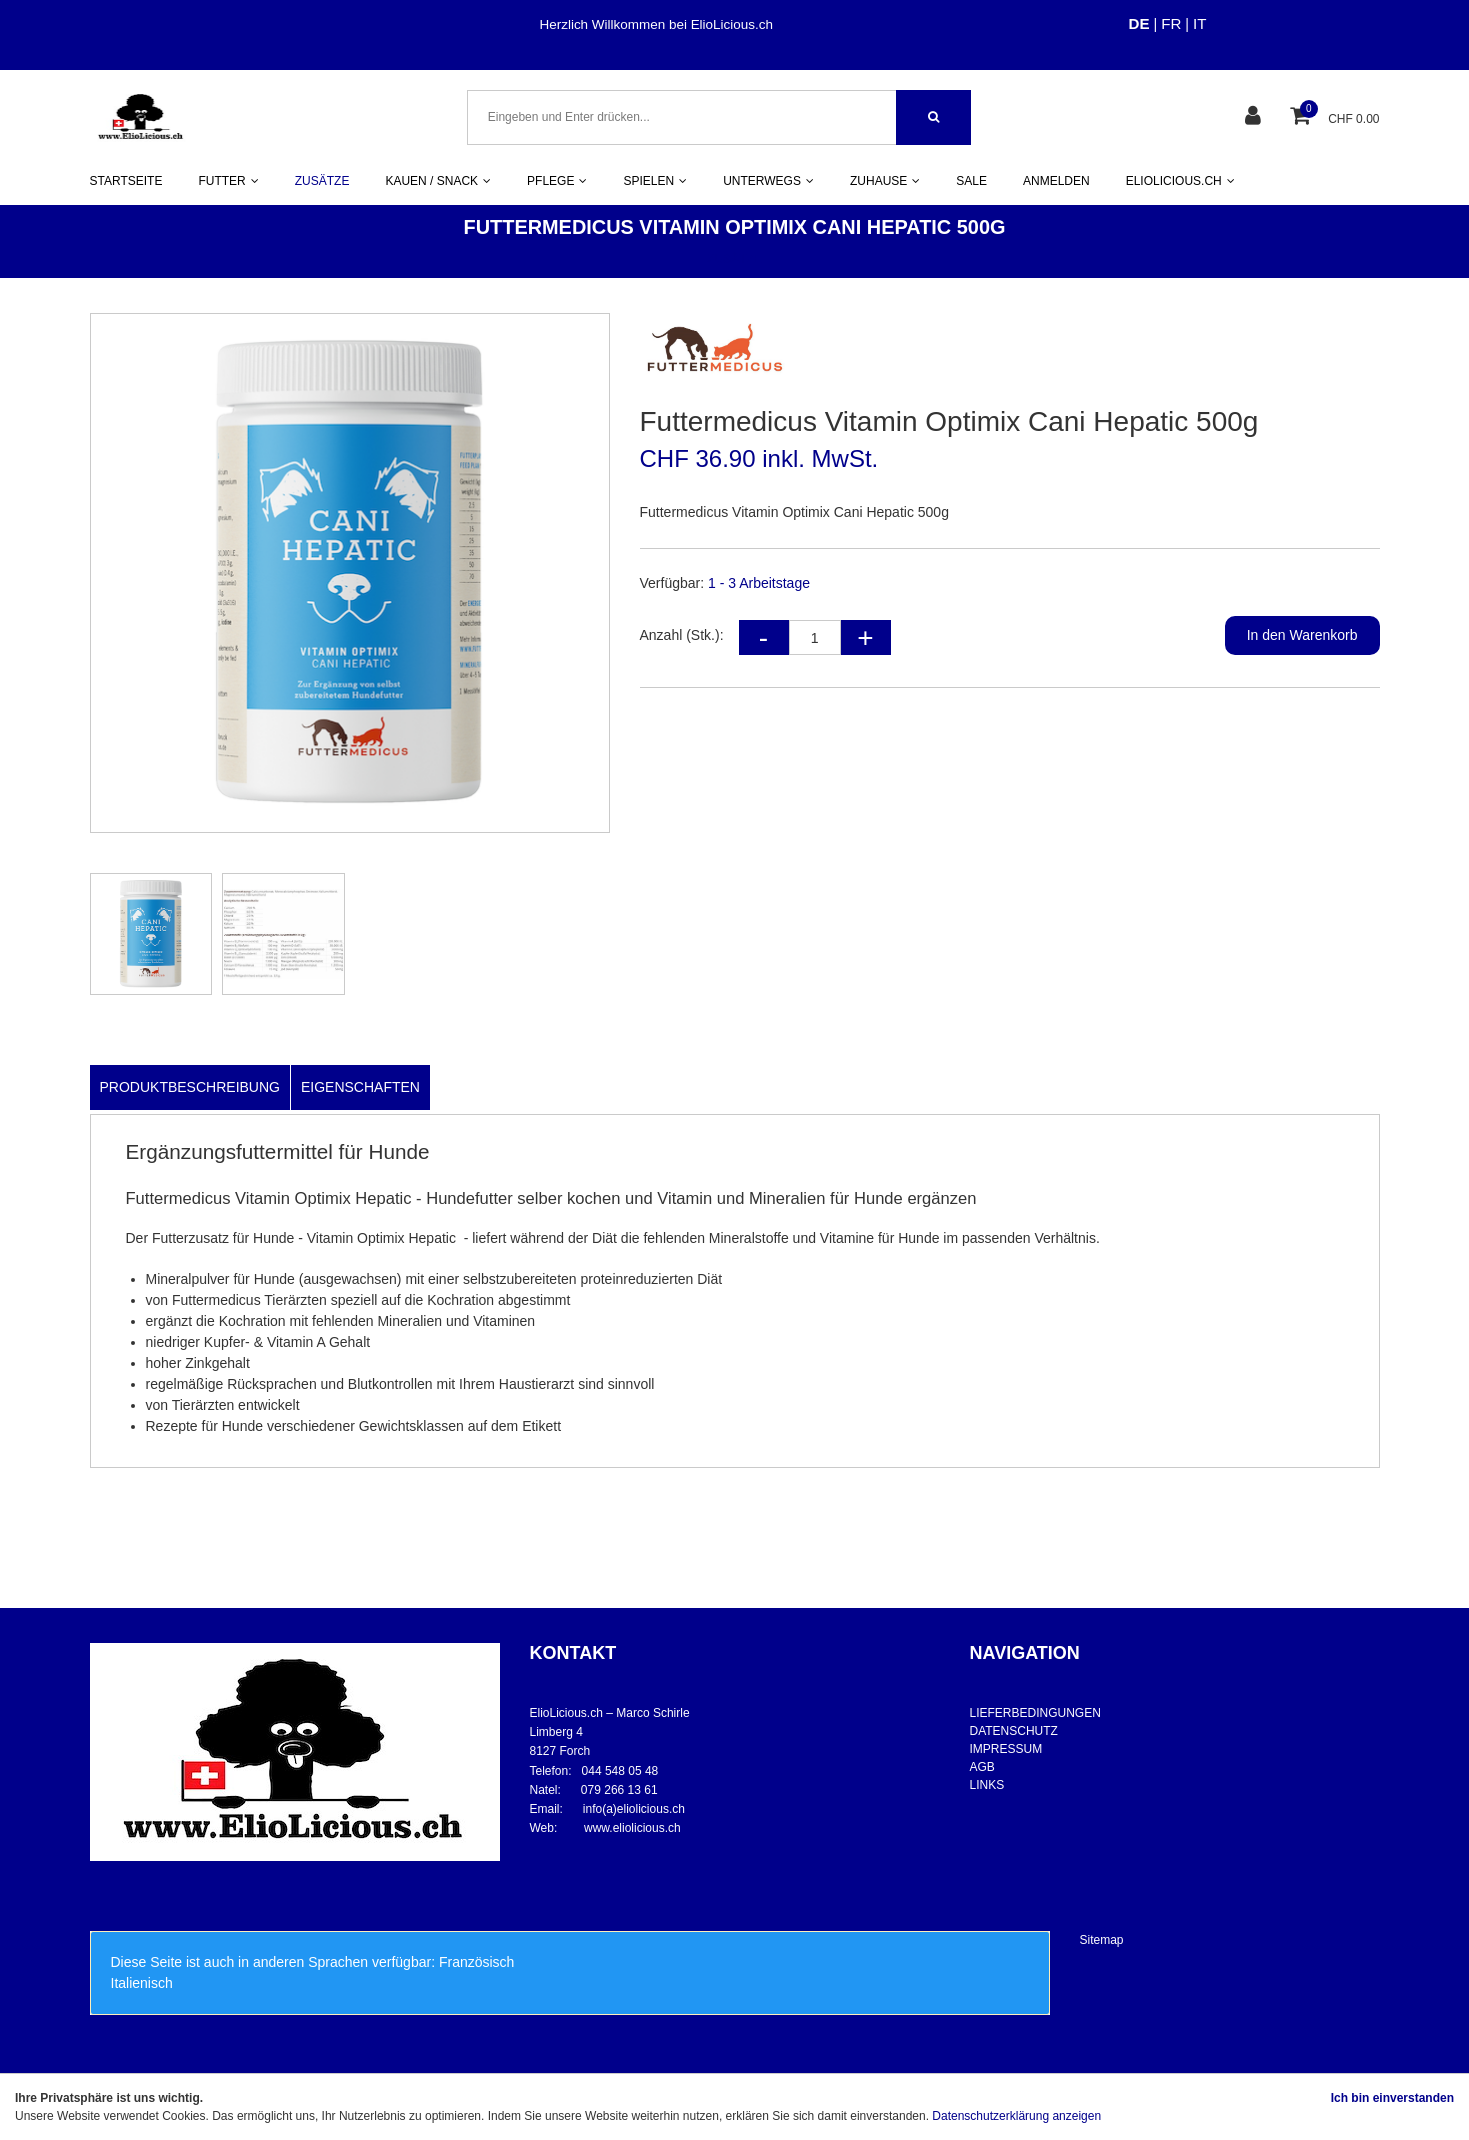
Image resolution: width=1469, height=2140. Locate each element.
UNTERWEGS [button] (768, 181)
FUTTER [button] (228, 181)
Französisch (476, 1962)
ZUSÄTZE (322, 181)
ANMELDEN (1056, 181)
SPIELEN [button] (655, 181)
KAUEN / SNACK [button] (438, 181)
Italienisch (142, 1983)
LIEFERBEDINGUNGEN (1035, 1713)
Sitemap (1102, 1940)
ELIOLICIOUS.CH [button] (1180, 181)
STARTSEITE (126, 181)
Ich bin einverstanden (1392, 2098)
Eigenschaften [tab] (360, 1087)
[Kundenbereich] (1255, 117)
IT (1199, 23)
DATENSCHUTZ (1014, 1731)
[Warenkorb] (1302, 117)
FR (1171, 23)
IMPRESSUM (1006, 1749)
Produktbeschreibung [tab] (190, 1087)
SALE (971, 181)
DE (1139, 23)
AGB (982, 1767)
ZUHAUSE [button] (885, 181)
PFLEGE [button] (557, 181)
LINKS (987, 1785)
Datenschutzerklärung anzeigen (1016, 2116)
